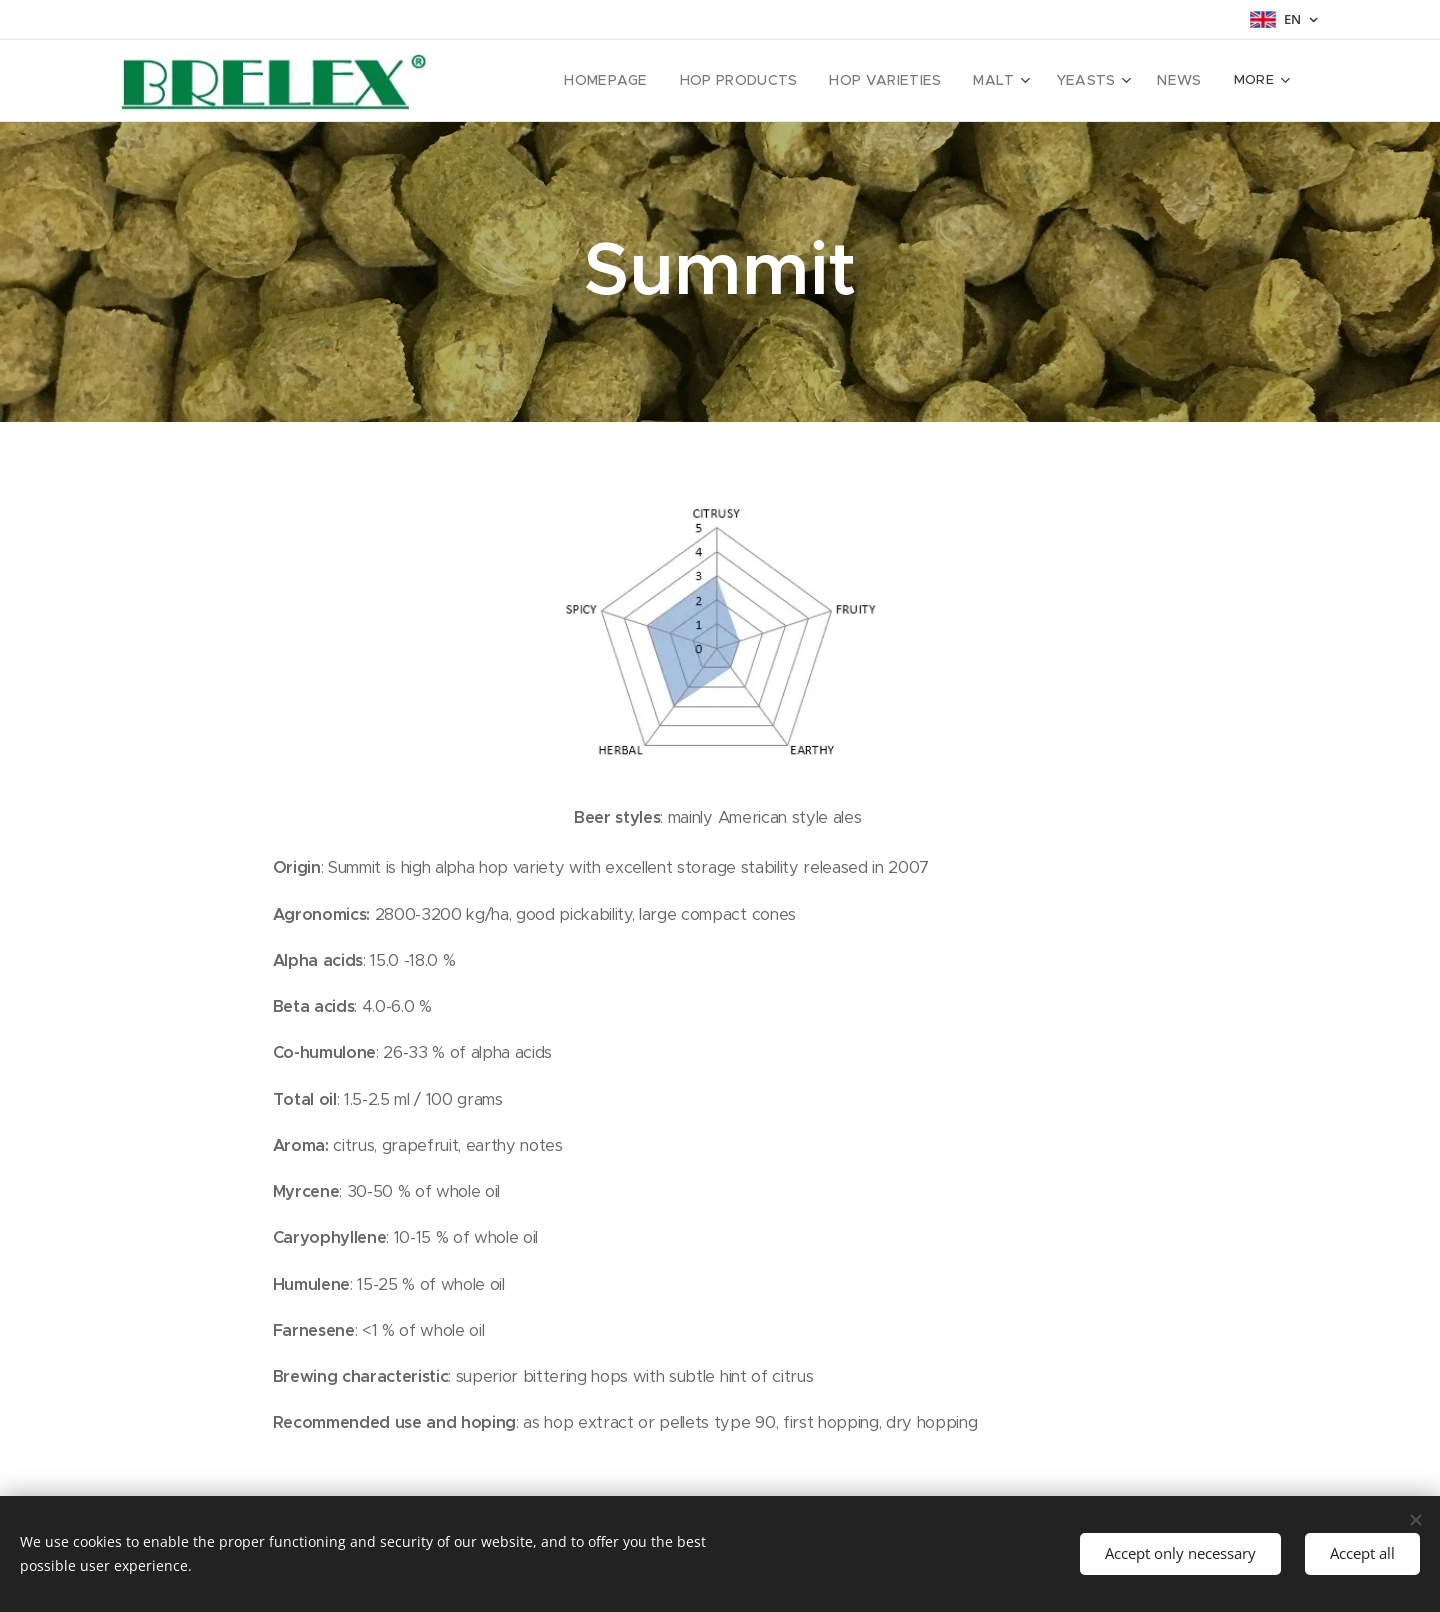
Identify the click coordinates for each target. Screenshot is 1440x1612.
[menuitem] (541, 81)
